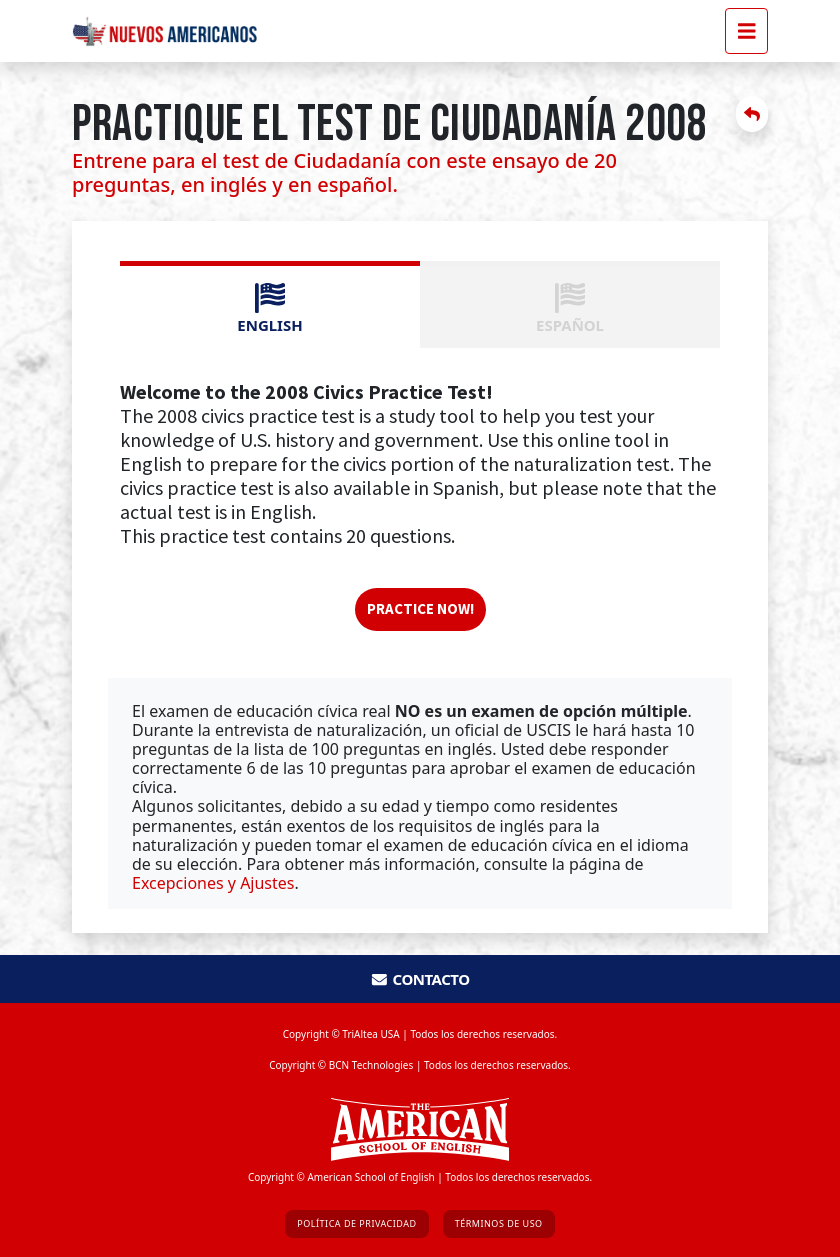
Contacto (419, 979)
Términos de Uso (499, 1223)
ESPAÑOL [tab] (570, 309)
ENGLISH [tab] (269, 309)
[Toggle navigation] (747, 31)
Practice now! (420, 608)
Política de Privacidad (356, 1223)
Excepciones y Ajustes (213, 883)
